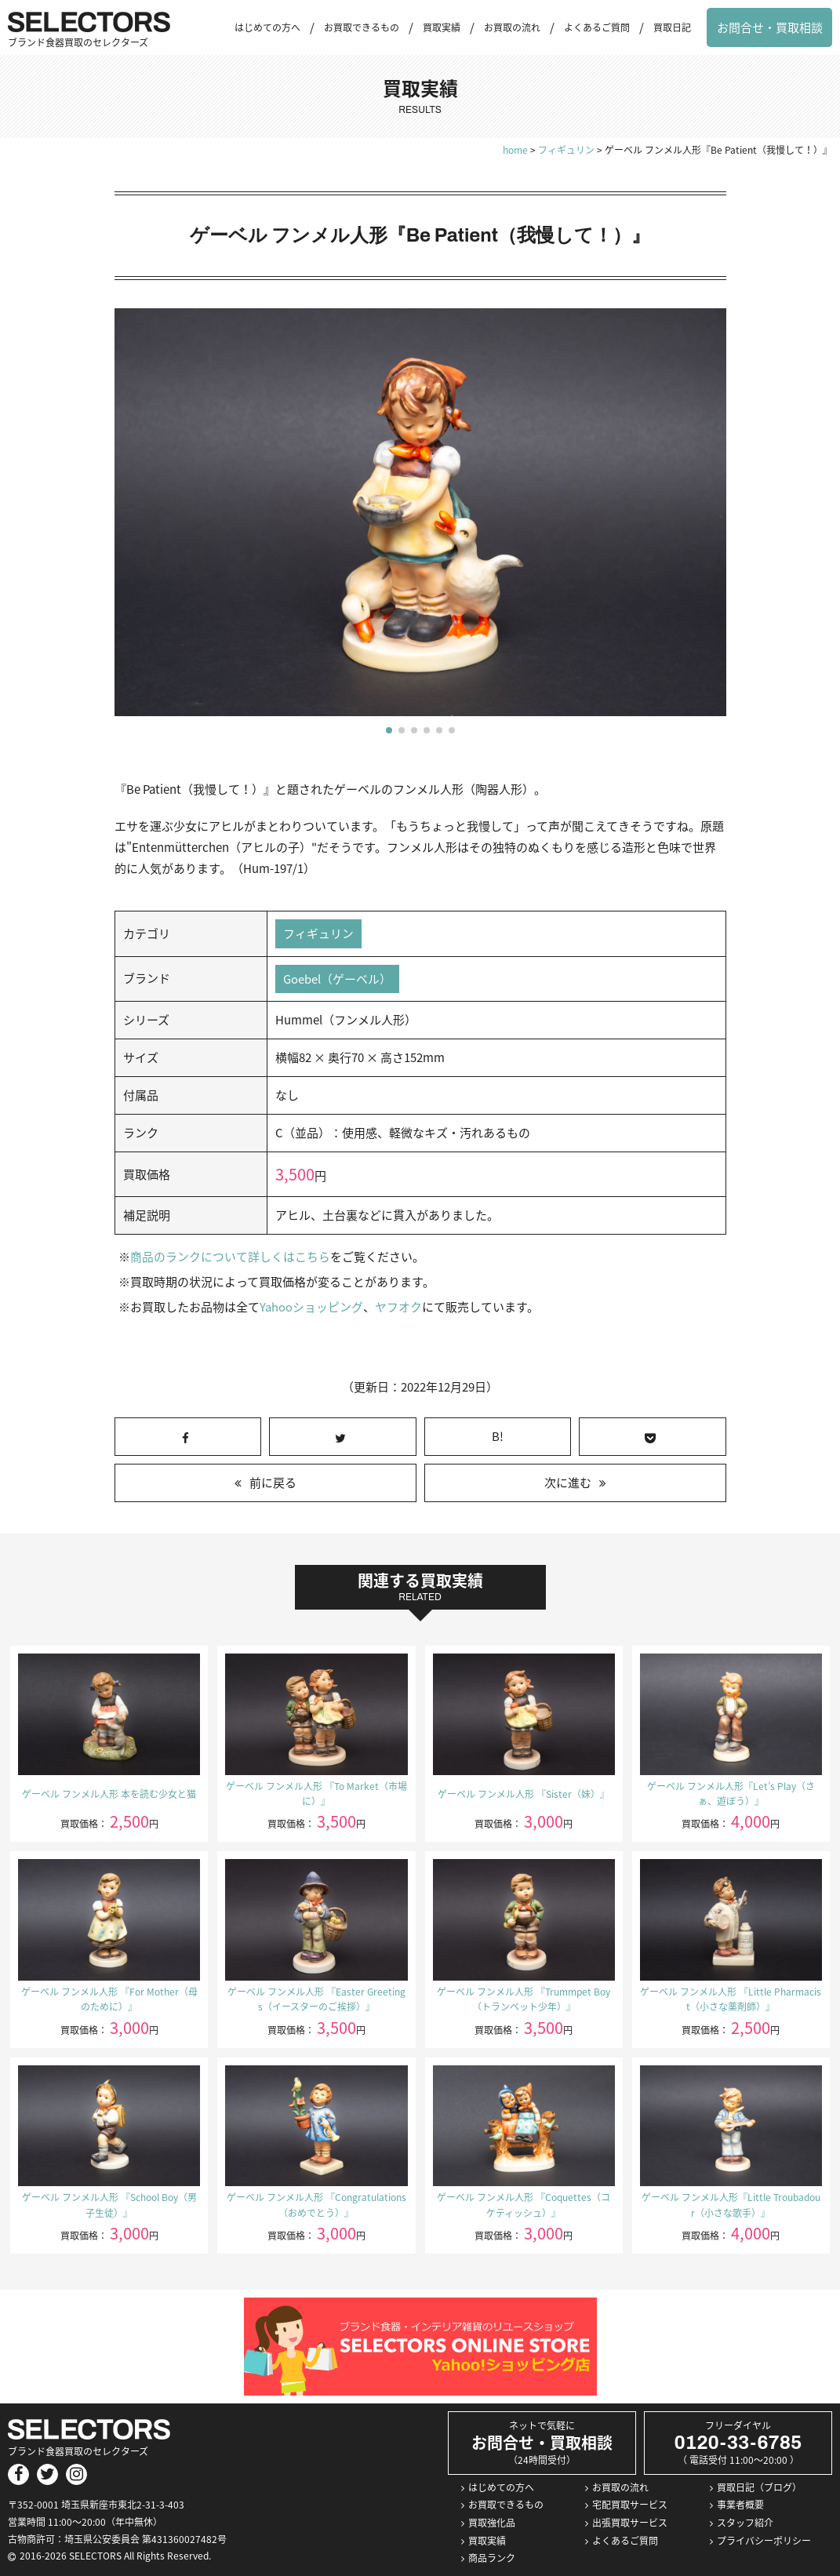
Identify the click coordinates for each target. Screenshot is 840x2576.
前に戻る (272, 1483)
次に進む (567, 1483)
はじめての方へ (267, 27)
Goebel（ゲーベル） (337, 979)
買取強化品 (491, 2523)
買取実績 (441, 27)
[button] (389, 730)
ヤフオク (397, 1307)
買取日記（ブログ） (759, 2487)
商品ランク (491, 2559)
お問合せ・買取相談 (770, 27)
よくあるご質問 (597, 27)
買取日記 (672, 27)
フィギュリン (318, 933)
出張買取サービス (629, 2523)
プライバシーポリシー (764, 2541)
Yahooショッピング (311, 1307)
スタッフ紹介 (745, 2523)
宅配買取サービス (629, 2505)
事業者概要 (740, 2505)
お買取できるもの (361, 27)
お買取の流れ (512, 27)
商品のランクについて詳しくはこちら (230, 1257)
